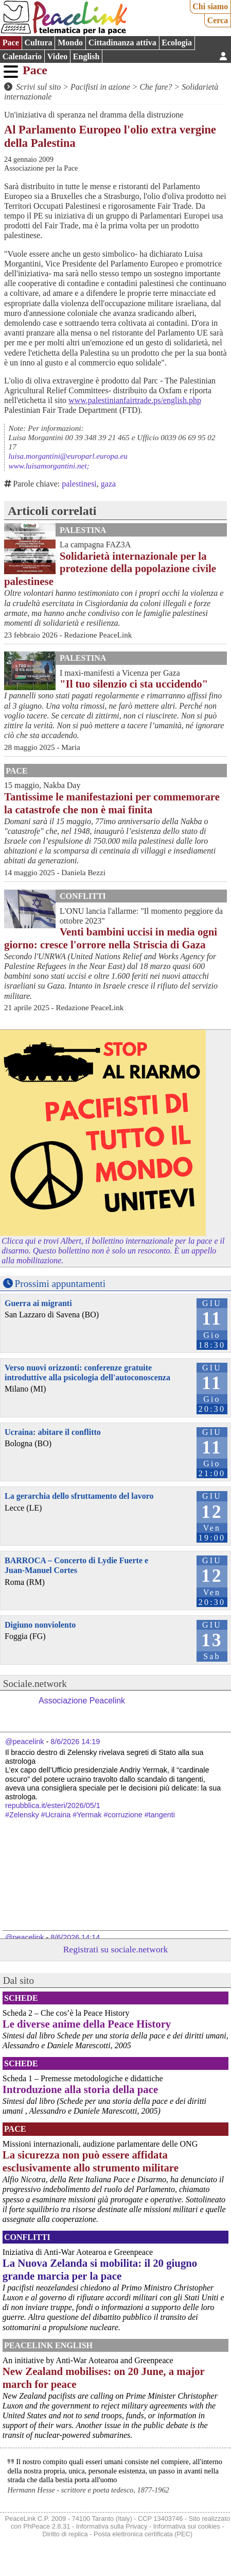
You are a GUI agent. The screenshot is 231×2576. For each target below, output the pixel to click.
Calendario (22, 56)
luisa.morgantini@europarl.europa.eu (68, 455)
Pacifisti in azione (100, 86)
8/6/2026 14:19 (75, 1741)
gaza (108, 483)
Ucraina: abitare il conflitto (53, 1432)
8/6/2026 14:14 (75, 1937)
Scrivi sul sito (38, 86)
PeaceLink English (48, 2345)
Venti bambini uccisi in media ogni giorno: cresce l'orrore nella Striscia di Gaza (110, 938)
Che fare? (155, 86)
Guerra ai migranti (38, 1303)
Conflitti (83, 896)
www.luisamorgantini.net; (49, 465)
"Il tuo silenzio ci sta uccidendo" (134, 684)
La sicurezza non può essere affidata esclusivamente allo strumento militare (91, 2161)
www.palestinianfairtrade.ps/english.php (134, 400)
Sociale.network (35, 1683)
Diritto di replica (65, 2534)
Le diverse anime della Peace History (87, 2024)
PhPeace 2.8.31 (46, 2526)
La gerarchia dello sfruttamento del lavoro (79, 1496)
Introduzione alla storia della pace (80, 2089)
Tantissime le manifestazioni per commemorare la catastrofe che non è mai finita (112, 803)
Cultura (38, 42)
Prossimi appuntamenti (60, 1283)
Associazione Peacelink (82, 1700)
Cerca (217, 20)
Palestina (83, 530)
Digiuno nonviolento (40, 1624)
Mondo (70, 42)
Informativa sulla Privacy (112, 2526)
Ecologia (177, 42)
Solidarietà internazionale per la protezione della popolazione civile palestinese (110, 569)
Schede (21, 1998)
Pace (11, 42)
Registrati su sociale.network (115, 1949)
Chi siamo (210, 6)
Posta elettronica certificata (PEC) (143, 2534)
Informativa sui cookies (186, 2526)
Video (57, 56)
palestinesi (79, 483)
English (86, 56)
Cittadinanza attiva (122, 42)
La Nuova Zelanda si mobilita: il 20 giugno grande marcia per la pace (100, 2269)
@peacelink (24, 1741)
